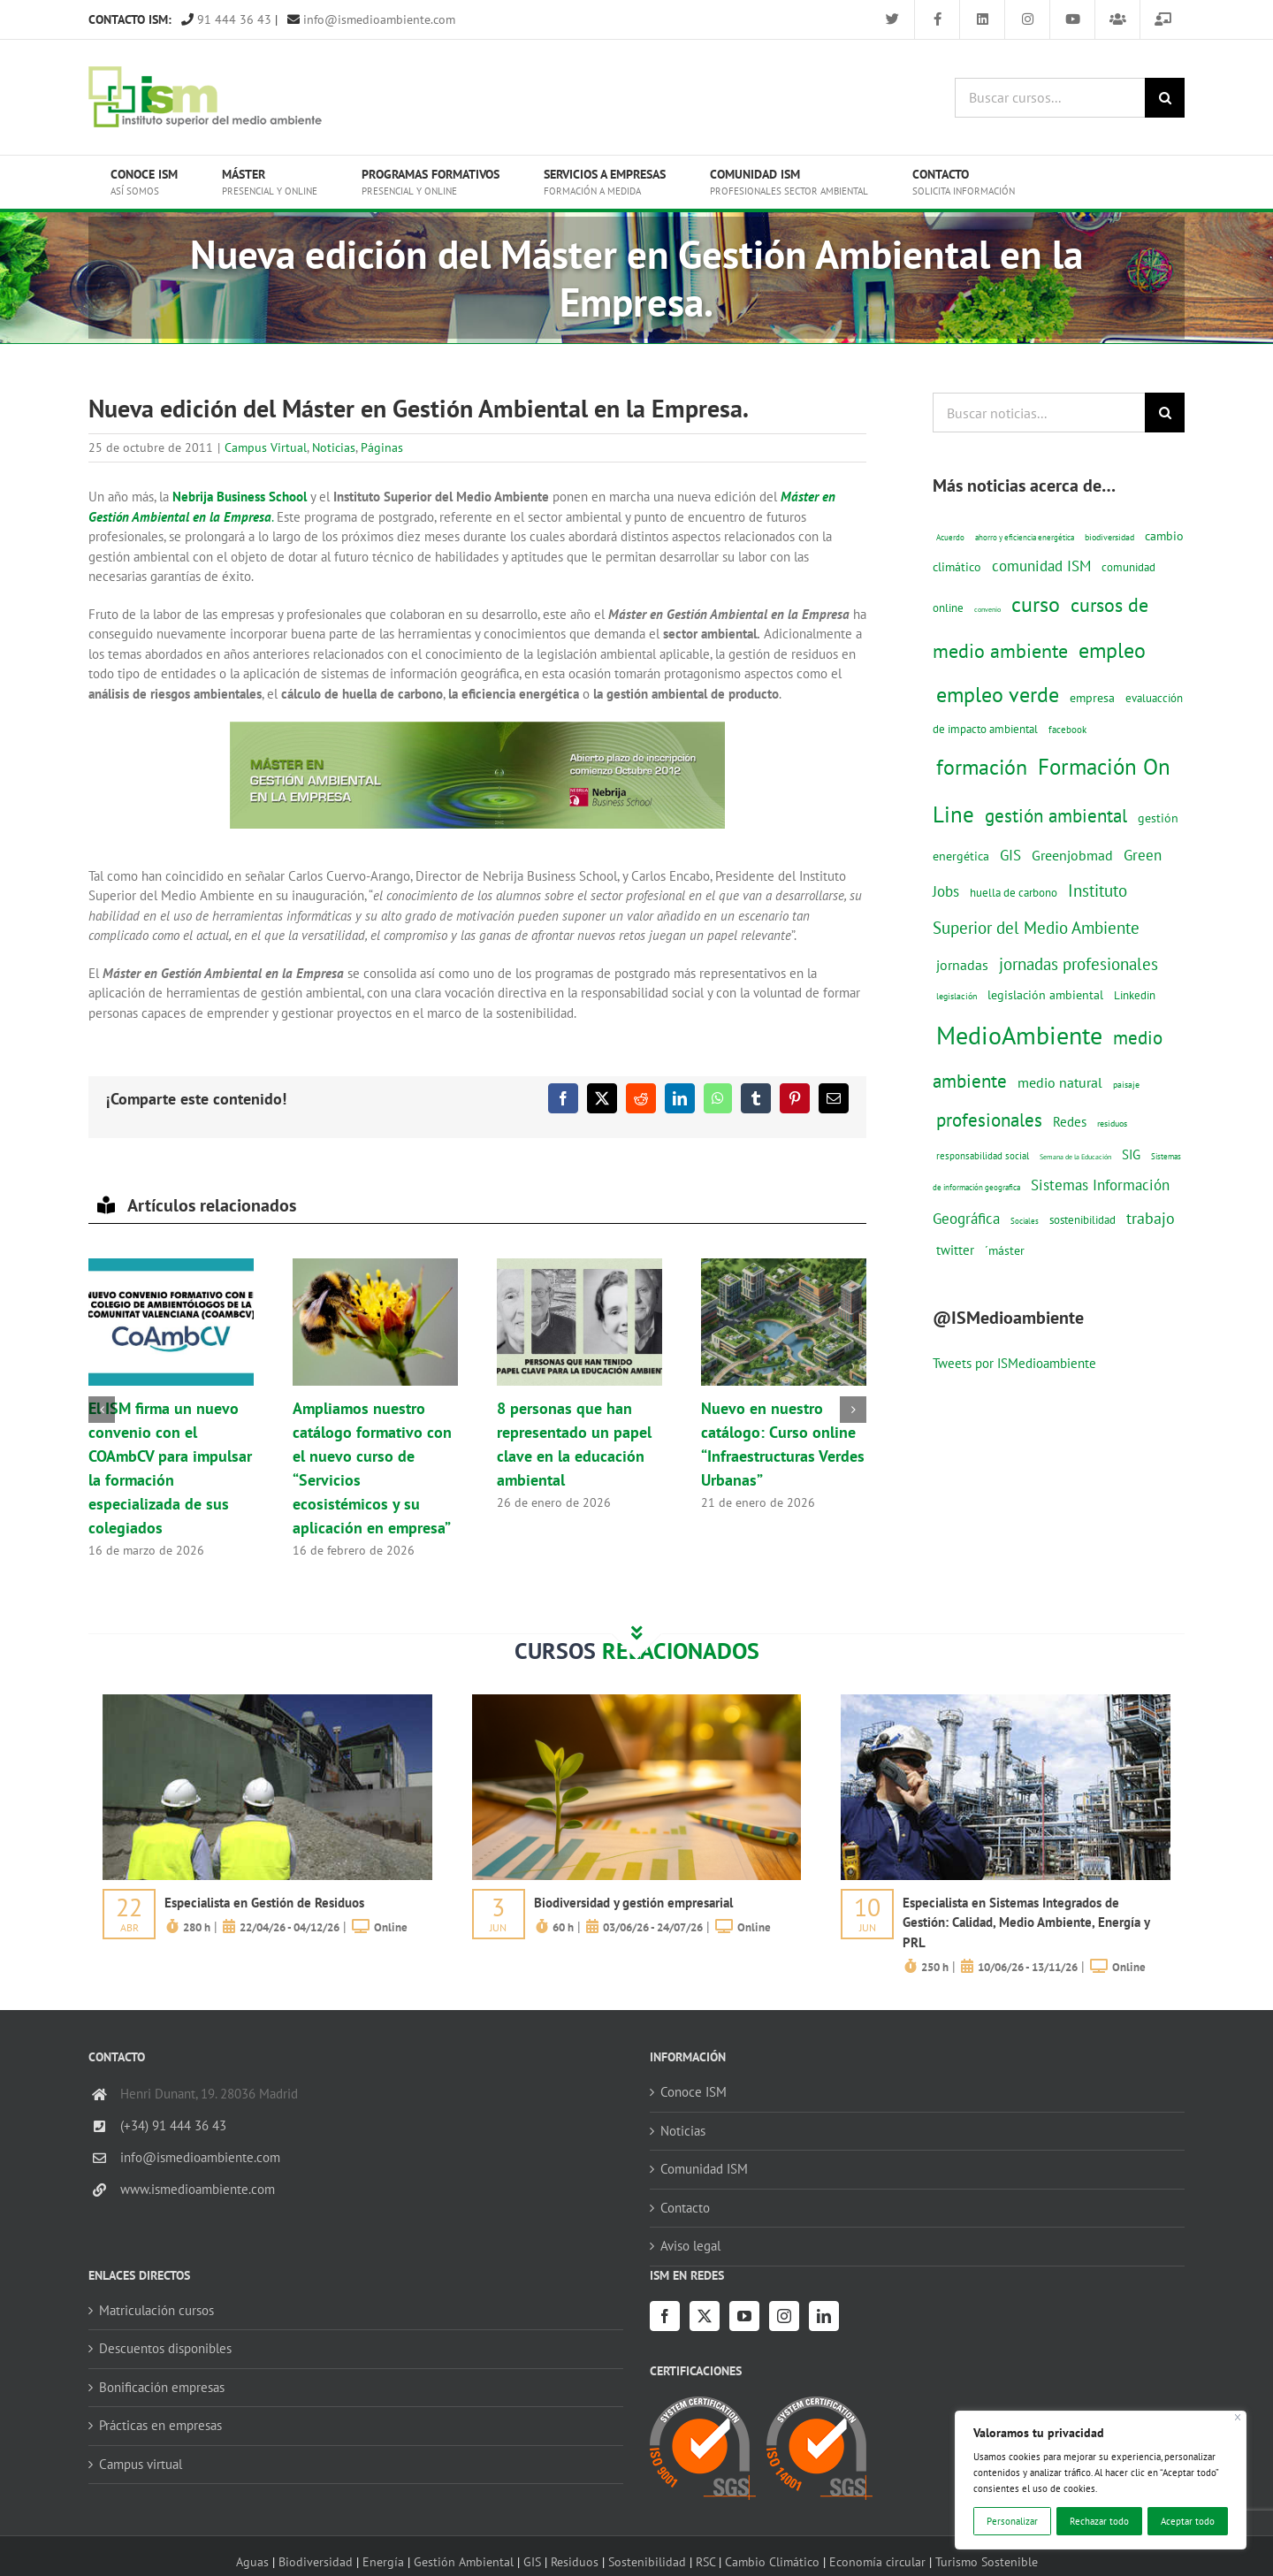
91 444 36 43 (226, 19)
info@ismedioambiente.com (371, 19)
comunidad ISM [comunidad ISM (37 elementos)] (1041, 565)
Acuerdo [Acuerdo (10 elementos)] (950, 537)
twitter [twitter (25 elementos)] (955, 1250)
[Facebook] (665, 2316)
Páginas (382, 447)
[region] (1100, 2480)
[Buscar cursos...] (1050, 98)
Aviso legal (690, 2245)
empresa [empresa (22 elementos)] (1092, 698)
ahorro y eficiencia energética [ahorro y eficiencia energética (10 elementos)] (1024, 537)
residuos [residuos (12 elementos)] (1112, 1123)
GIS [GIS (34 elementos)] (1010, 855)
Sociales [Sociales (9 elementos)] (1024, 1221)
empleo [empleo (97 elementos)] (1112, 650)
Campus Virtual (266, 447)
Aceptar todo (1188, 2521)
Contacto (685, 2207)
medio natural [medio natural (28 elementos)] (1060, 1082)
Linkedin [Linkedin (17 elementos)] (1134, 995)
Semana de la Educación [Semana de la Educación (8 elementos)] (1075, 1156)
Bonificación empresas (162, 2387)
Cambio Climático (772, 2561)
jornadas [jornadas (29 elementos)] (962, 965)
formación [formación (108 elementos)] (981, 767)
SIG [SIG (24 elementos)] (1131, 1154)
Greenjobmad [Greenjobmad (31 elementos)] (1072, 855)
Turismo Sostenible (986, 2561)
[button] (101, 1409)
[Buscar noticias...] (1039, 412)
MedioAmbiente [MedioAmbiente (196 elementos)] (1019, 1035)
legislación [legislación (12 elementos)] (956, 996)
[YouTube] (744, 2316)
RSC (705, 2561)
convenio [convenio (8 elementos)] (987, 609)
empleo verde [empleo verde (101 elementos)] (997, 694)
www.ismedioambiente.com (197, 2189)
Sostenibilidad (647, 2561)
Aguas (252, 2561)
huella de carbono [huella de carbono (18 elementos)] (1013, 892)
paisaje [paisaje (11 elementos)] (1126, 1084)
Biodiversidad (315, 2561)
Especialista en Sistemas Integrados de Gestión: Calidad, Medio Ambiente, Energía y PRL (1026, 1922)
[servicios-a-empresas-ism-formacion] (267, 1701)
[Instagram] (784, 2316)
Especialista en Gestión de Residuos (264, 1902)
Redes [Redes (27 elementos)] (1069, 1121)
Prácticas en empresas (160, 2425)
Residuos (574, 2561)
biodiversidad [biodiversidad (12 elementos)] (1109, 537)
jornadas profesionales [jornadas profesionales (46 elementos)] (1078, 964)
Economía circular (877, 2561)
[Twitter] (705, 2316)
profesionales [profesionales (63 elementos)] (989, 1120)
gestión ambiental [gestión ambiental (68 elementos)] (1056, 815)
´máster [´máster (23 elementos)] (1005, 1250)
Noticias (333, 447)
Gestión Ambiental (464, 2561)
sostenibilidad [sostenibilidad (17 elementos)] (1082, 1219)
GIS (532, 2561)
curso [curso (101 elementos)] (1035, 604)
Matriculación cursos (156, 2310)
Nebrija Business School (239, 496)
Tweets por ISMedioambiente (1014, 1363)
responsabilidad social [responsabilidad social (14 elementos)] (982, 1155)
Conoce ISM (693, 2091)
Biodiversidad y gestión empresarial (633, 1902)
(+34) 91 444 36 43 (173, 2125)
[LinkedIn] (824, 2316)
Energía (383, 2561)
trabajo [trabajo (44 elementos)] (1150, 1217)
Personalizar (1012, 2521)
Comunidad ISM (704, 2168)
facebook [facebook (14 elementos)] (1067, 729)
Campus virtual (140, 2464)
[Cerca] (1238, 2417)
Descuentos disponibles (165, 2348)
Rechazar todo (1099, 2521)
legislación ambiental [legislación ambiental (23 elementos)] (1045, 994)
